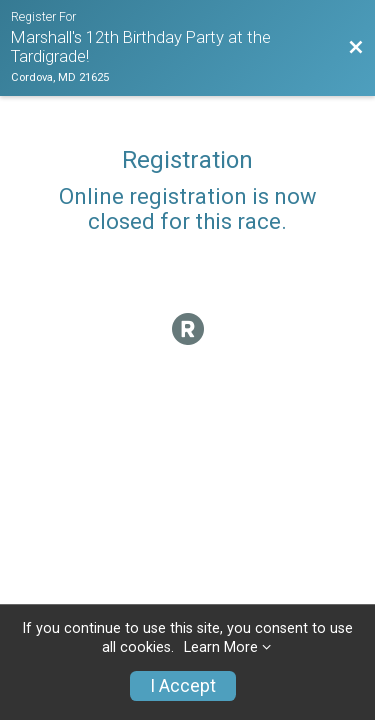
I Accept (183, 686)
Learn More (221, 647)
